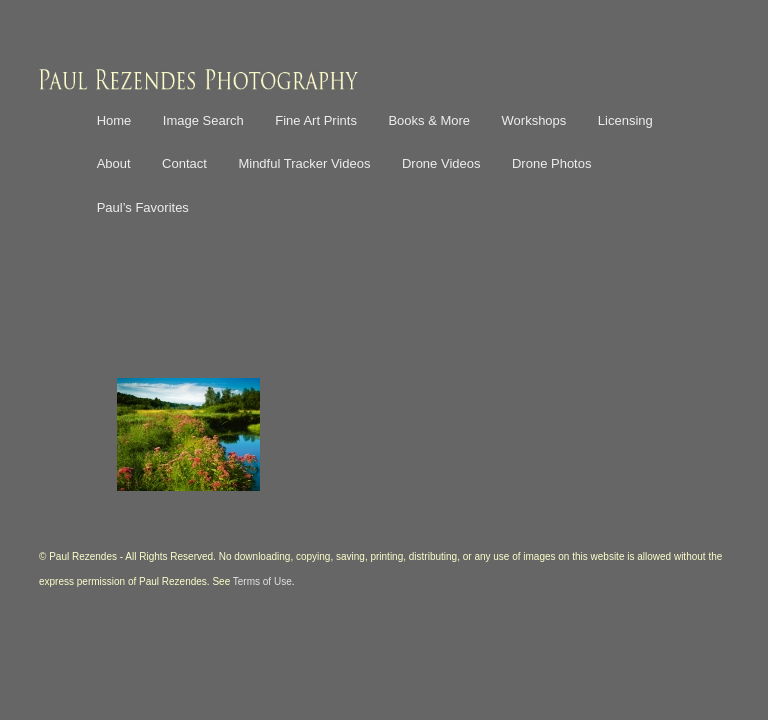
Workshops (534, 120)
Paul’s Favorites (143, 207)
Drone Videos (441, 163)
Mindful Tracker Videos (304, 163)
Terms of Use (262, 581)
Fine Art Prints (316, 120)
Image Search (203, 120)
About (114, 163)
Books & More (429, 120)
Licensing (625, 120)
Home (114, 120)
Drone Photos (552, 163)
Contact (184, 163)
